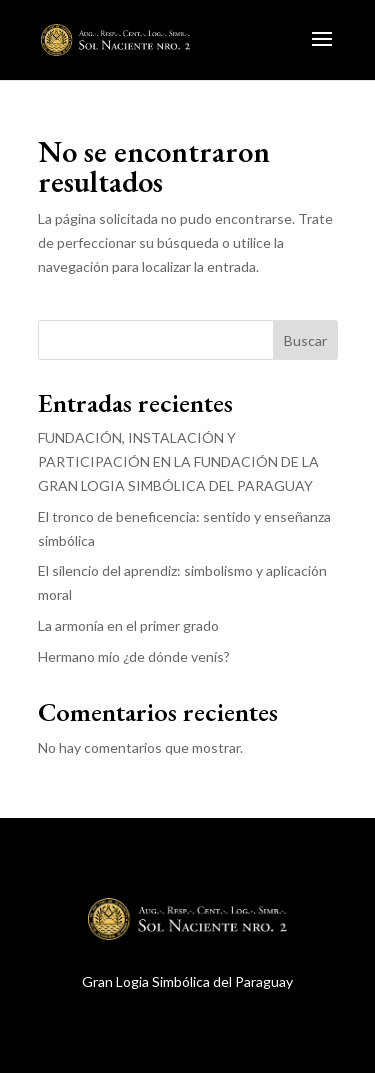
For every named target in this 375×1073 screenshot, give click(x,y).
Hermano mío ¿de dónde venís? (134, 656)
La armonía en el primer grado (128, 625)
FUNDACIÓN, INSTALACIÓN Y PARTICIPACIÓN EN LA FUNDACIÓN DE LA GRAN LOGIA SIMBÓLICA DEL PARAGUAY (178, 461)
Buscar (305, 340)
